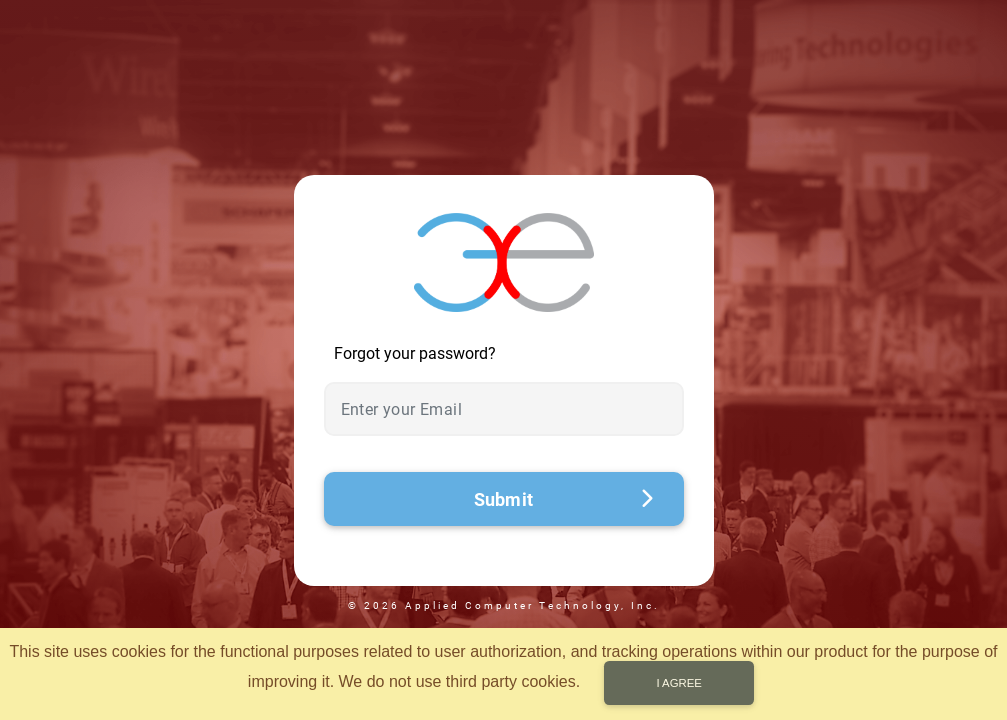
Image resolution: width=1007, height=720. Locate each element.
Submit (564, 499)
